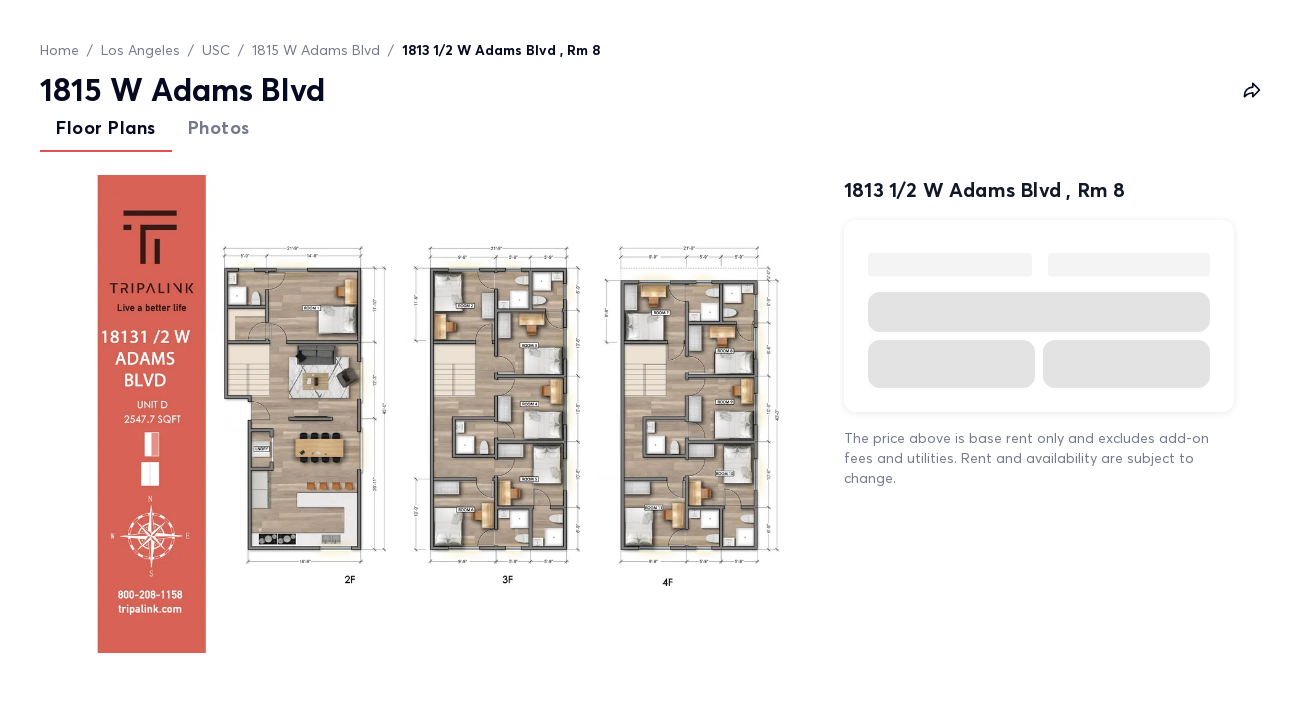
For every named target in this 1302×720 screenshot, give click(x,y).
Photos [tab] (219, 127)
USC (216, 50)
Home (59, 50)
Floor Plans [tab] (106, 127)
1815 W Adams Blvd (316, 50)
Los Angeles (140, 50)
